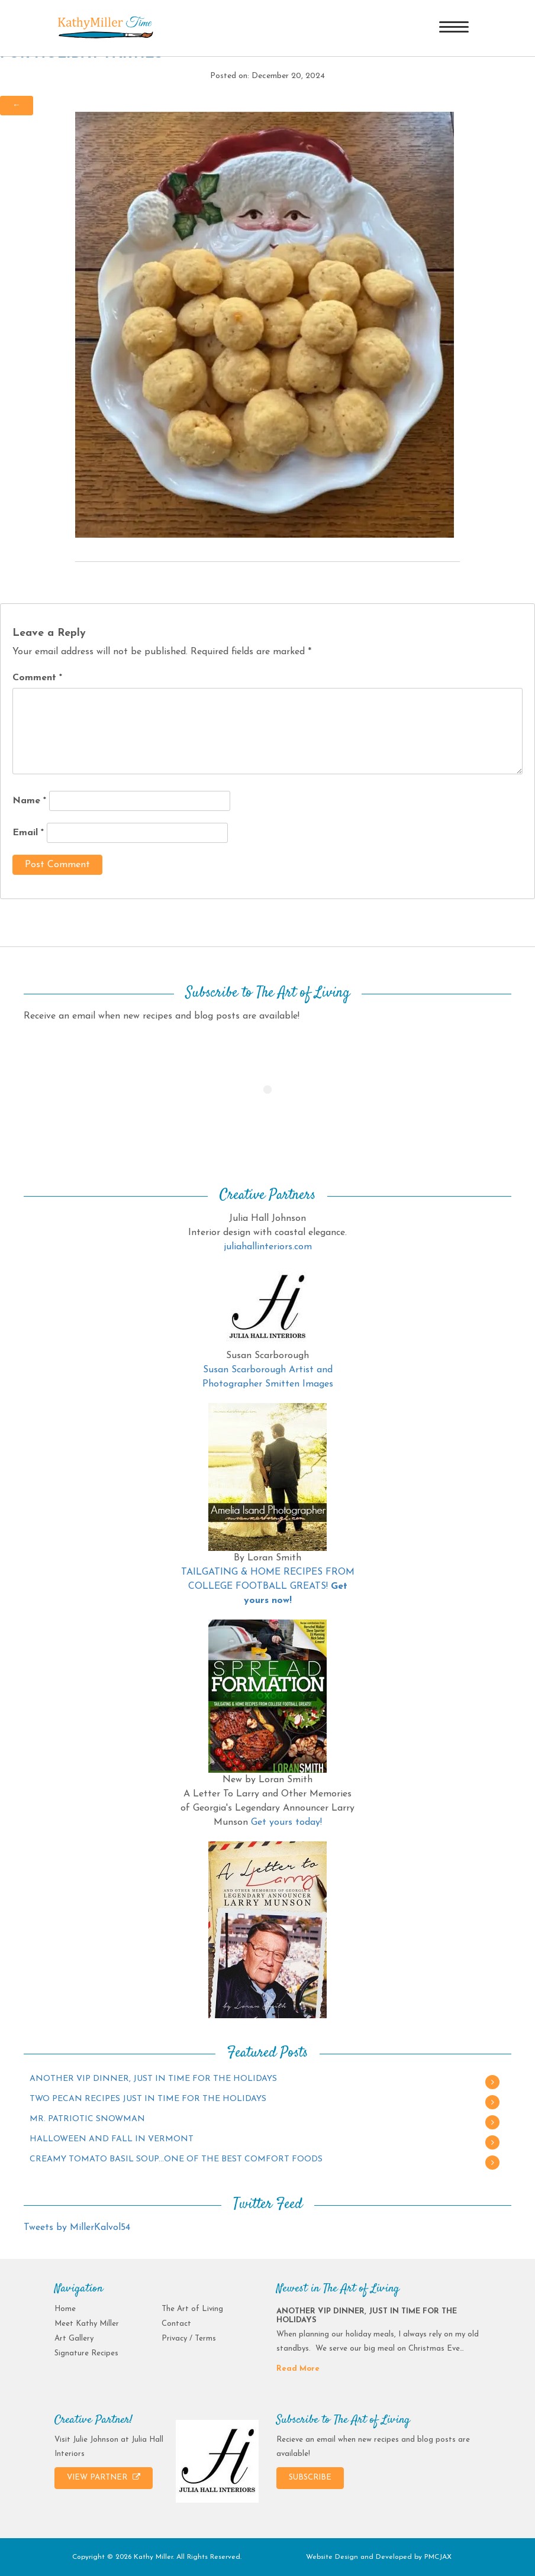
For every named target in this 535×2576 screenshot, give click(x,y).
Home (65, 2309)
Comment (37, 678)
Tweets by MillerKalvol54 (77, 2227)
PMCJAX (438, 2557)
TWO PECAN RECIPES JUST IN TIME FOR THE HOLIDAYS (148, 2099)
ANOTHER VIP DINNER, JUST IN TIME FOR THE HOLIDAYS (153, 2078)
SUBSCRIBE (310, 2477)
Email (28, 833)
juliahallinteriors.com (268, 1247)
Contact (176, 2324)
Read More (298, 2369)
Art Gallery (74, 2338)
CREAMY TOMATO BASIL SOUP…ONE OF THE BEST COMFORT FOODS (176, 2159)
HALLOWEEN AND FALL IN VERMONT (112, 2139)
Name (29, 801)
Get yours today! (286, 1822)
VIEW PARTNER (103, 2477)
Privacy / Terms (189, 2338)
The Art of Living (192, 2309)
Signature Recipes (86, 2353)
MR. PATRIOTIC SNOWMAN (87, 2119)
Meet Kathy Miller (86, 2324)
